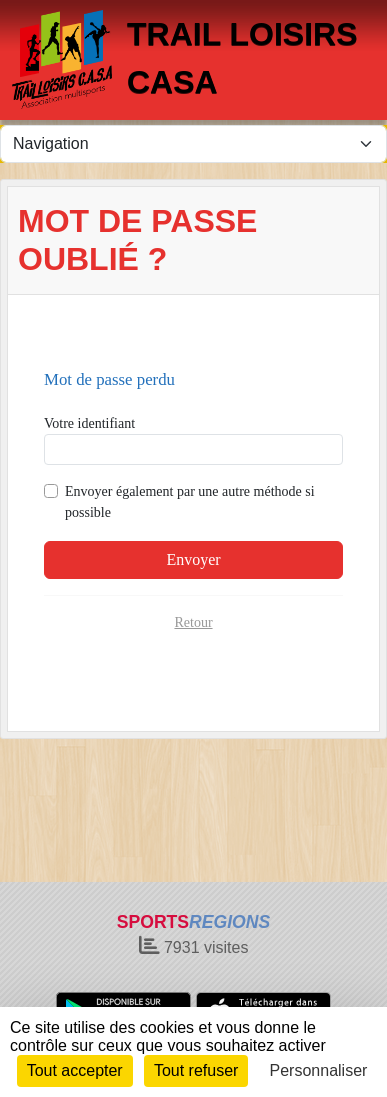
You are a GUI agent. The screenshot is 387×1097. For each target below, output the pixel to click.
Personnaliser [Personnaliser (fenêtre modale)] (319, 1070)
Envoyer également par (190, 502)
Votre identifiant (89, 423)
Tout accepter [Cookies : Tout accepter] (75, 1070)
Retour (193, 622)
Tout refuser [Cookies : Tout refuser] (196, 1070)
